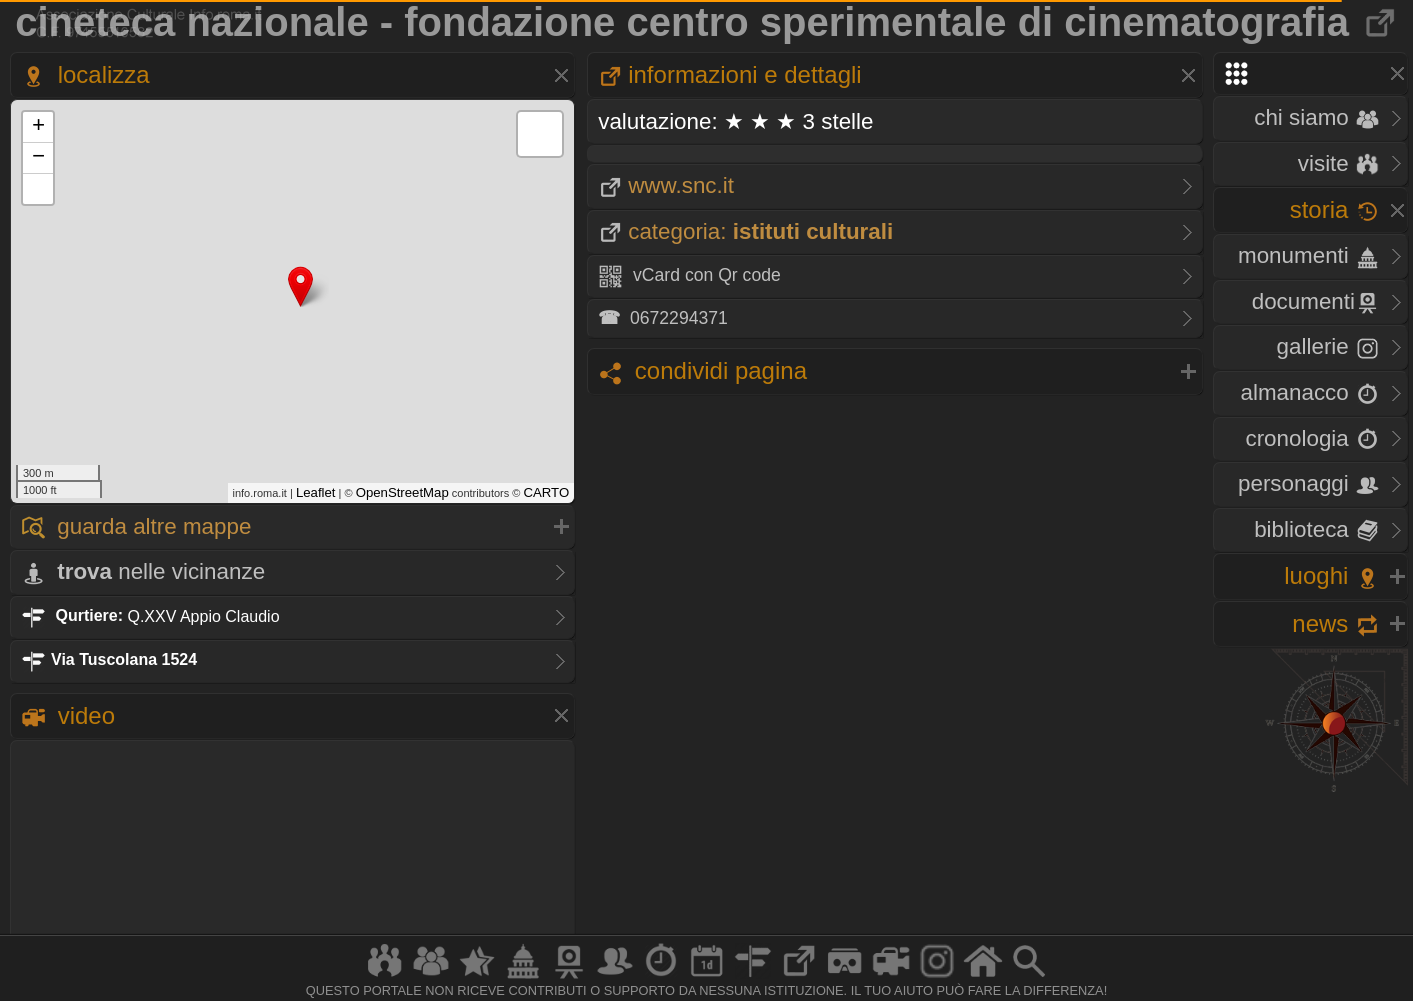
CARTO (547, 492)
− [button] (38, 158)
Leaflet (316, 492)
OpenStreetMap (402, 492)
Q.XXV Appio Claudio (150, 615)
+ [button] (38, 127)
